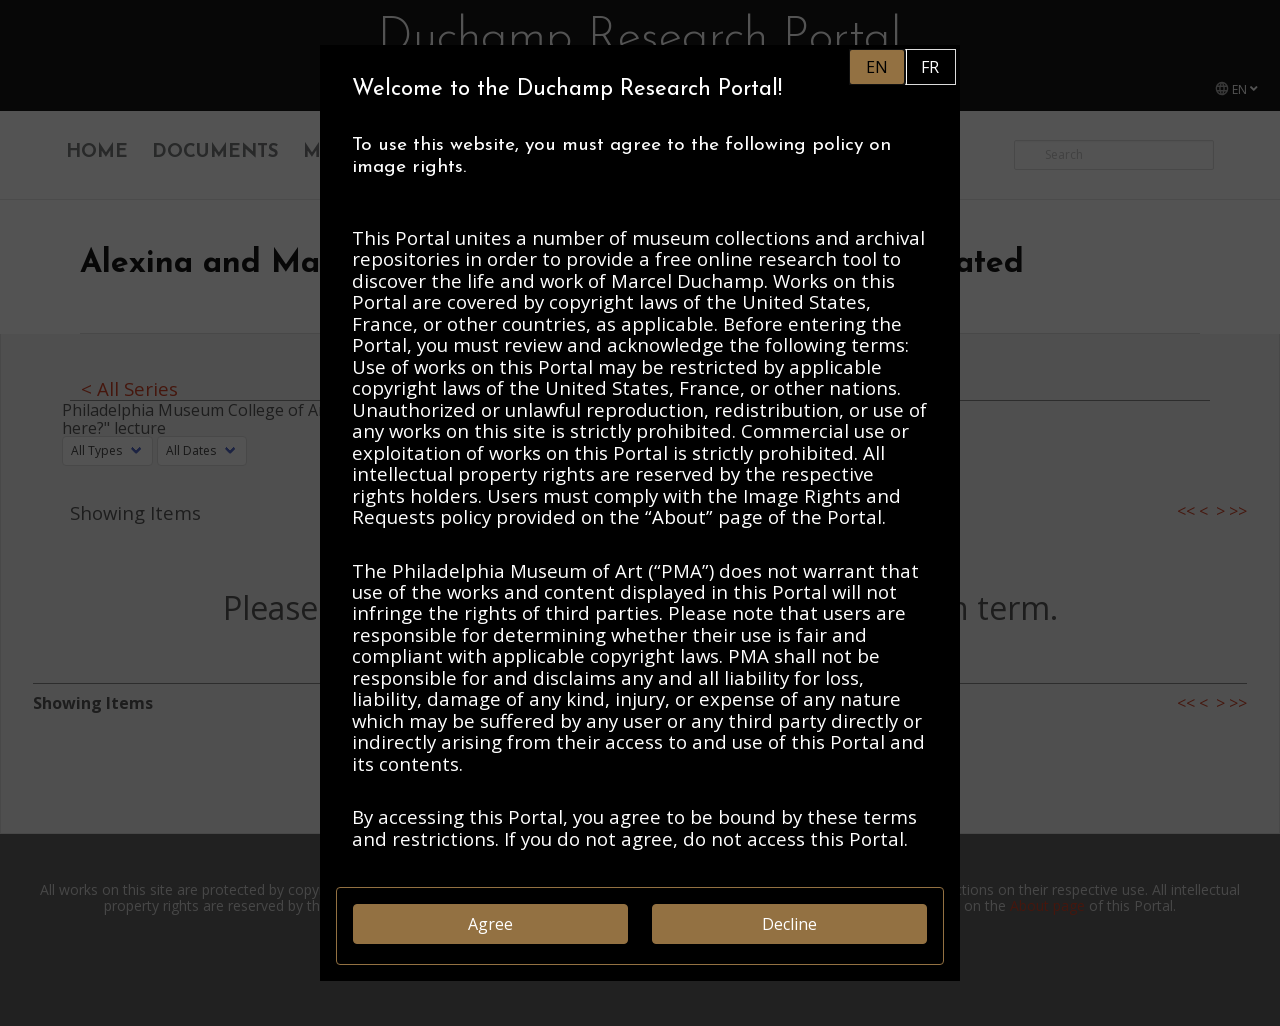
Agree (490, 924)
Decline (789, 924)
